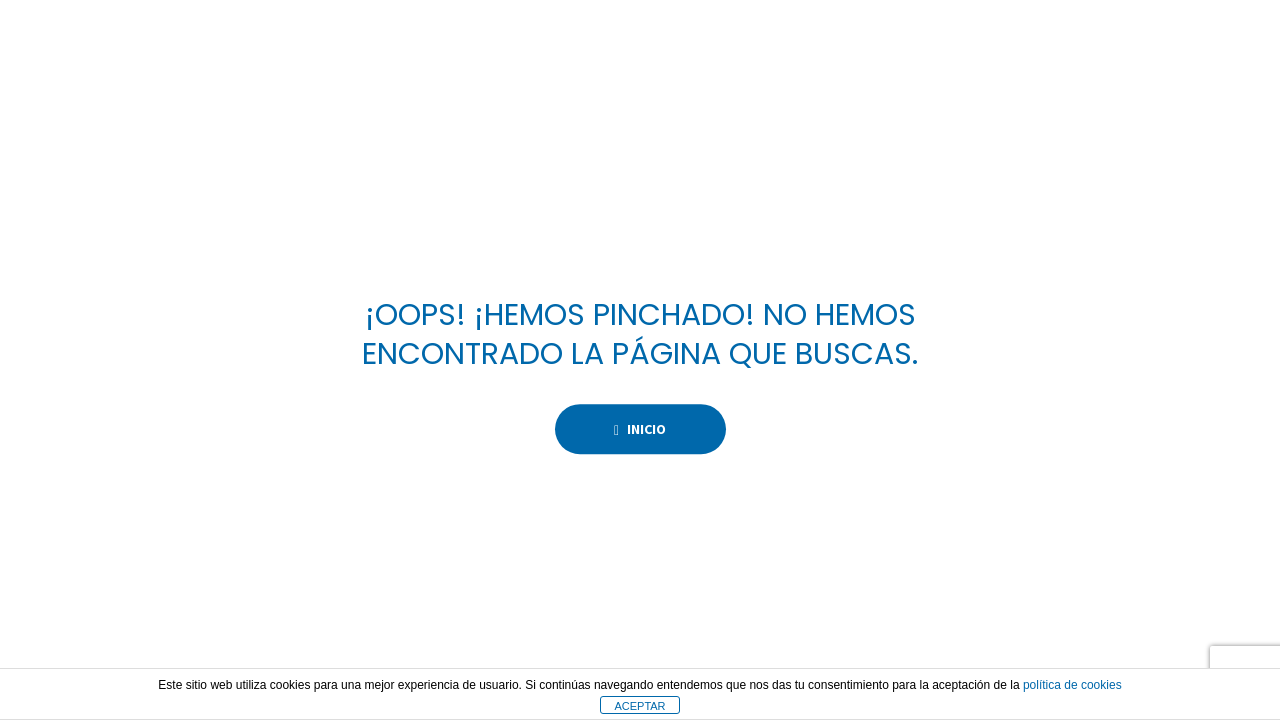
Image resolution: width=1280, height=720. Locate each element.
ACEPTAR (639, 706)
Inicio (640, 429)
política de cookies (1072, 685)
